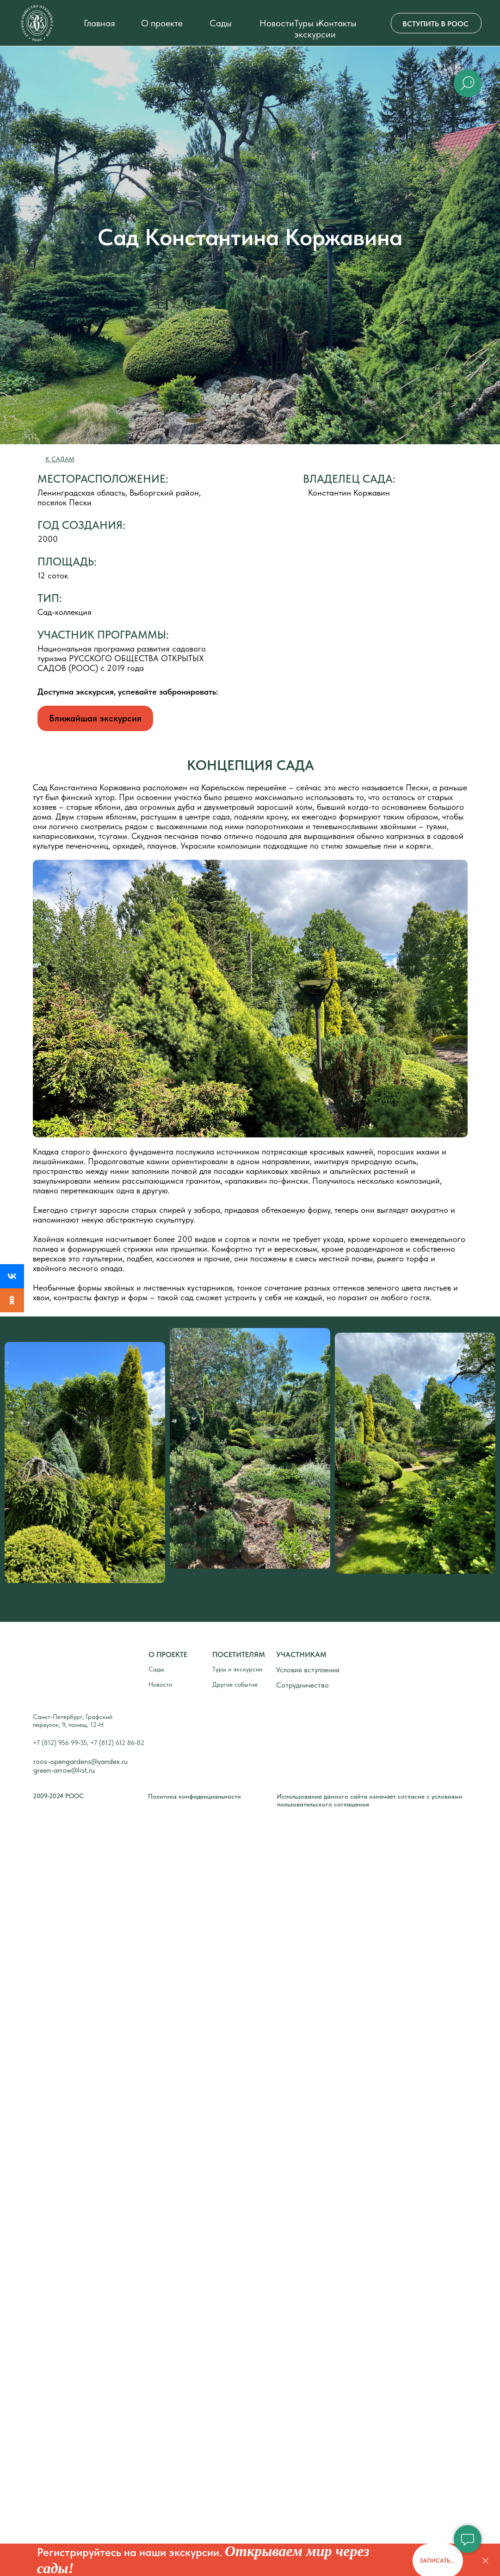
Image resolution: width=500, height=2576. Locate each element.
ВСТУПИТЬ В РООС (435, 23)
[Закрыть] (485, 2561)
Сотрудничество (302, 1685)
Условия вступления (308, 1669)
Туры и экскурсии (315, 29)
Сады (221, 23)
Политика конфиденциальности (194, 1796)
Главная (99, 23)
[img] (37, 23)
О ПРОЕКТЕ (167, 1654)
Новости (276, 23)
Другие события (235, 1684)
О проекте (162, 23)
